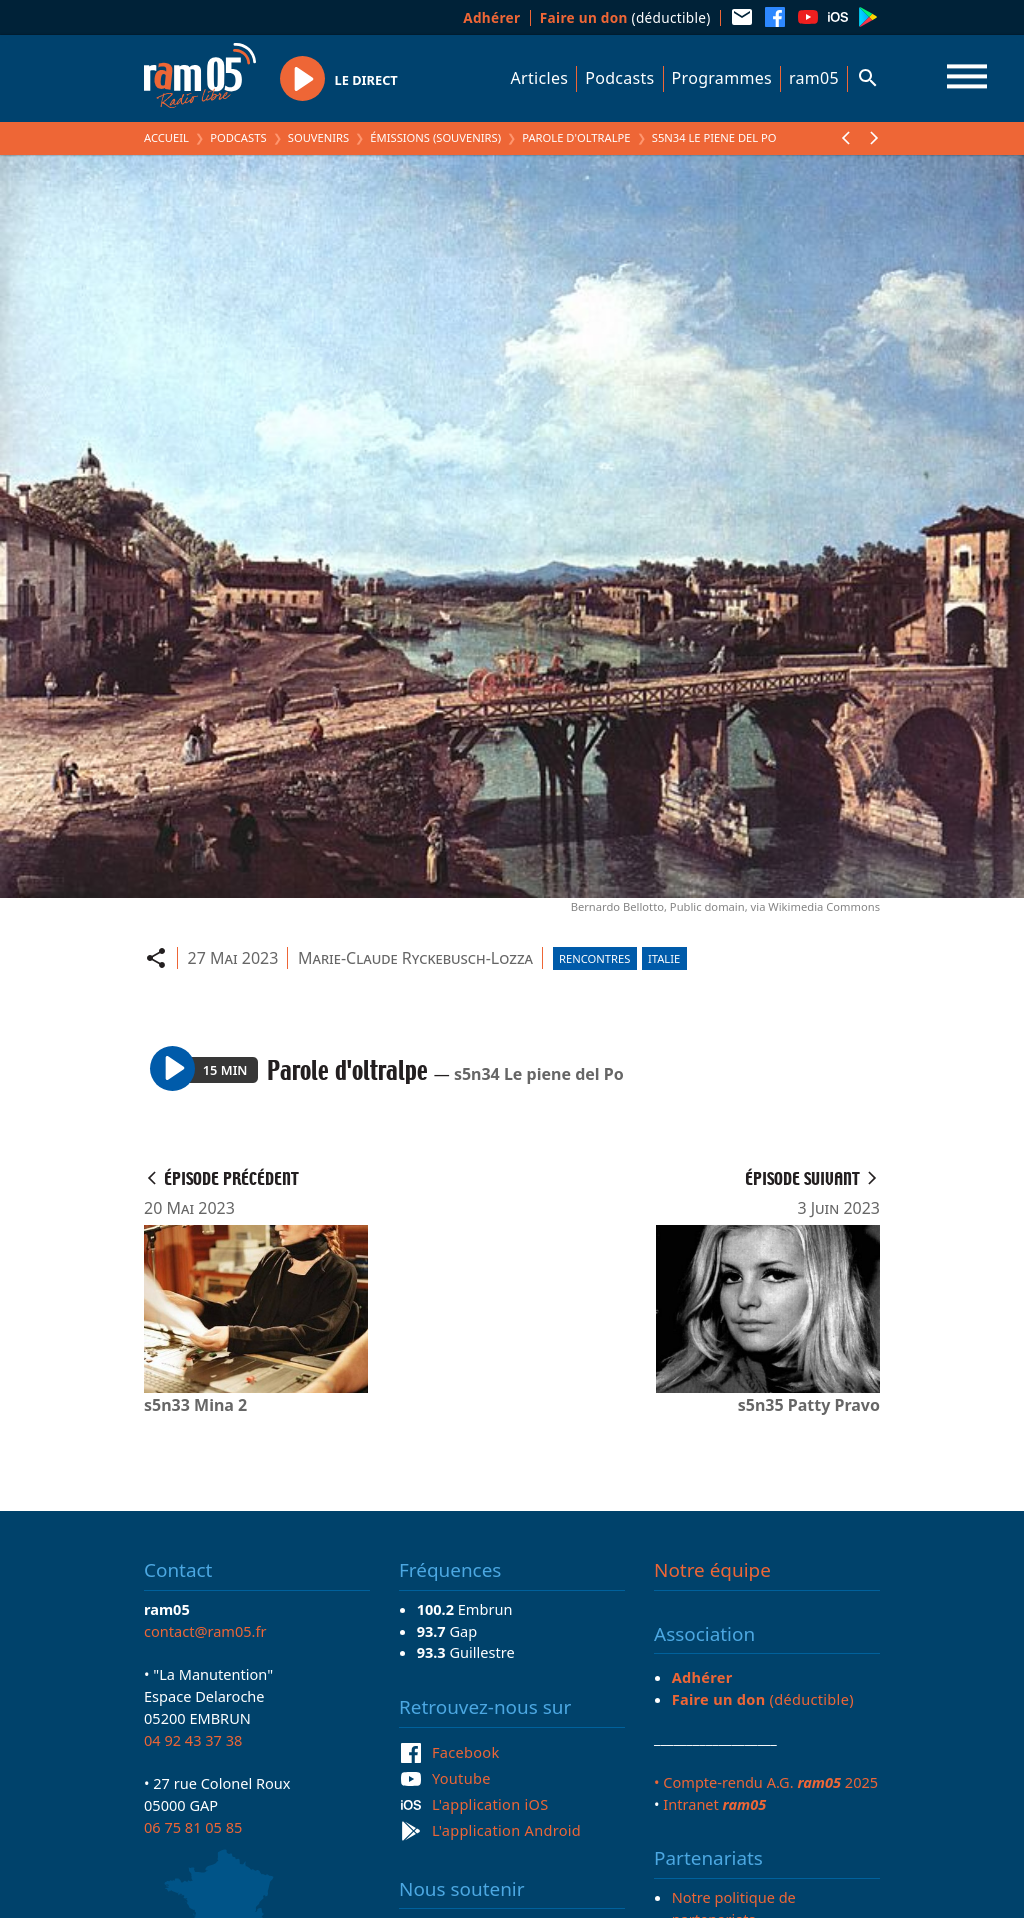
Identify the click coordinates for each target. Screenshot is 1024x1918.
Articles (540, 78)
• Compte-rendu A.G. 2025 (766, 1782)
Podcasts (619, 78)
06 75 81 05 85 (193, 1827)
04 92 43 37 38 (193, 1740)
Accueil (166, 137)
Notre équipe (712, 1570)
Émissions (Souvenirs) (435, 137)
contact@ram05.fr (205, 1631)
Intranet (714, 1804)
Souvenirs (318, 137)
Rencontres (594, 958)
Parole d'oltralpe (576, 137)
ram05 (814, 78)
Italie (664, 958)
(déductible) (625, 17)
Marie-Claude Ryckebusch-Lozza (415, 958)
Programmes (722, 78)
